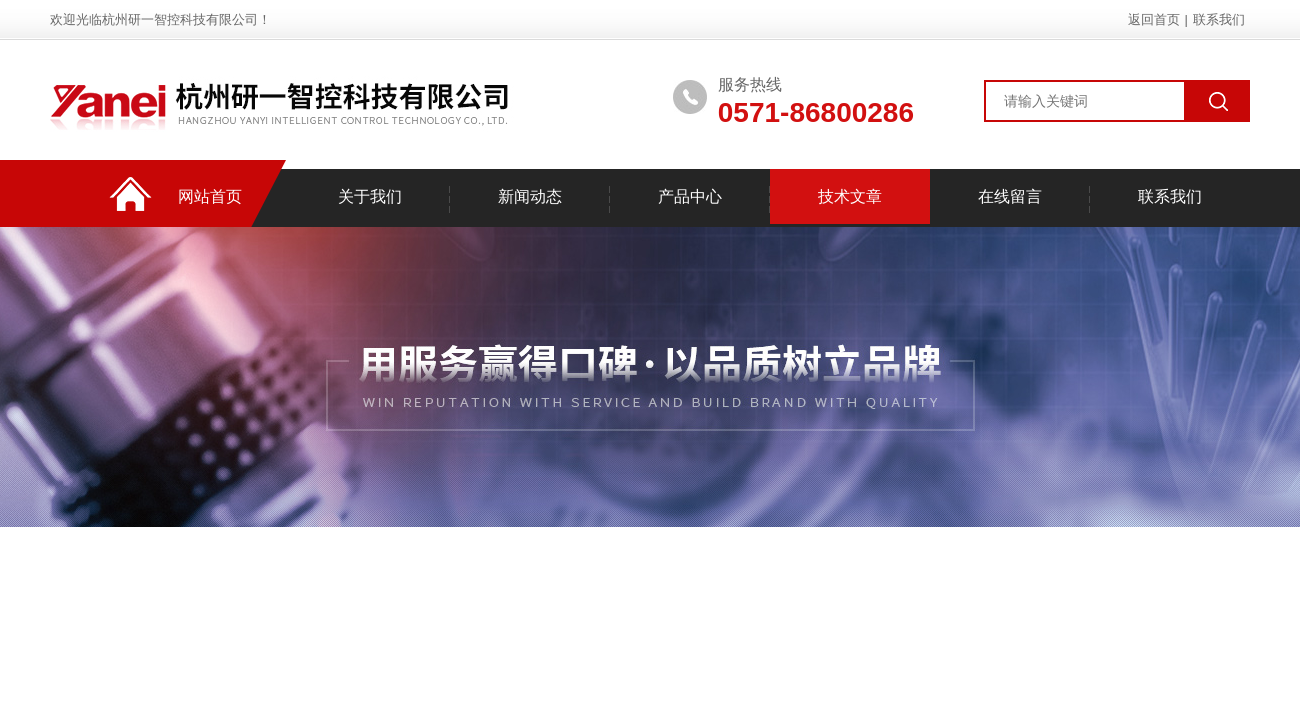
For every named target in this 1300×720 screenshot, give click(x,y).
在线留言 (1010, 196)
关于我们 (370, 196)
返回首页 (1154, 19)
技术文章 (850, 196)
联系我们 (1219, 19)
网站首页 (210, 196)
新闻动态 (530, 196)
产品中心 (690, 196)
